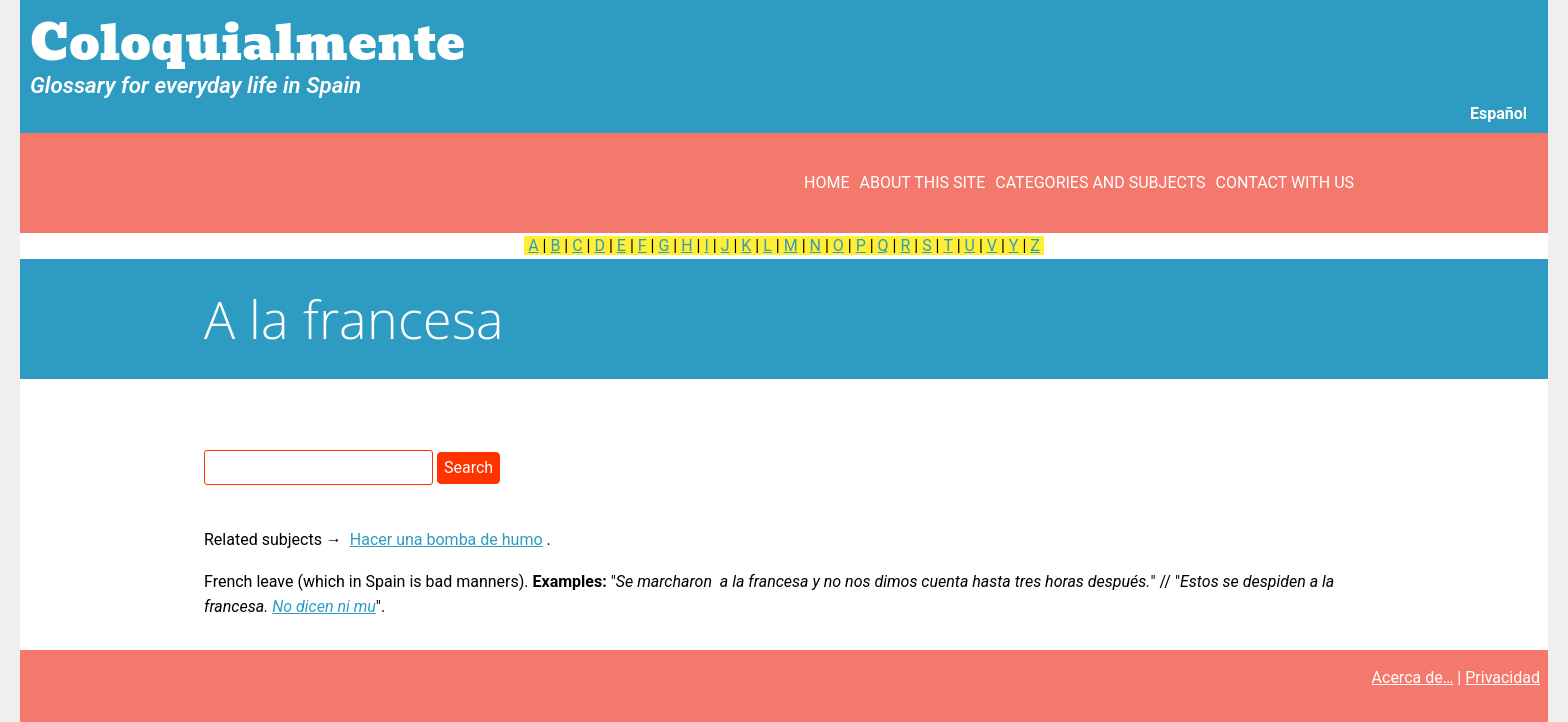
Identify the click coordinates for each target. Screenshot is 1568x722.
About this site (923, 182)
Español (1498, 113)
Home (826, 182)
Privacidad (1502, 677)
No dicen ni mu (324, 606)
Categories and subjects (1100, 182)
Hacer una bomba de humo (446, 539)
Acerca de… (1413, 677)
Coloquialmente (247, 43)
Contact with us (1285, 182)
